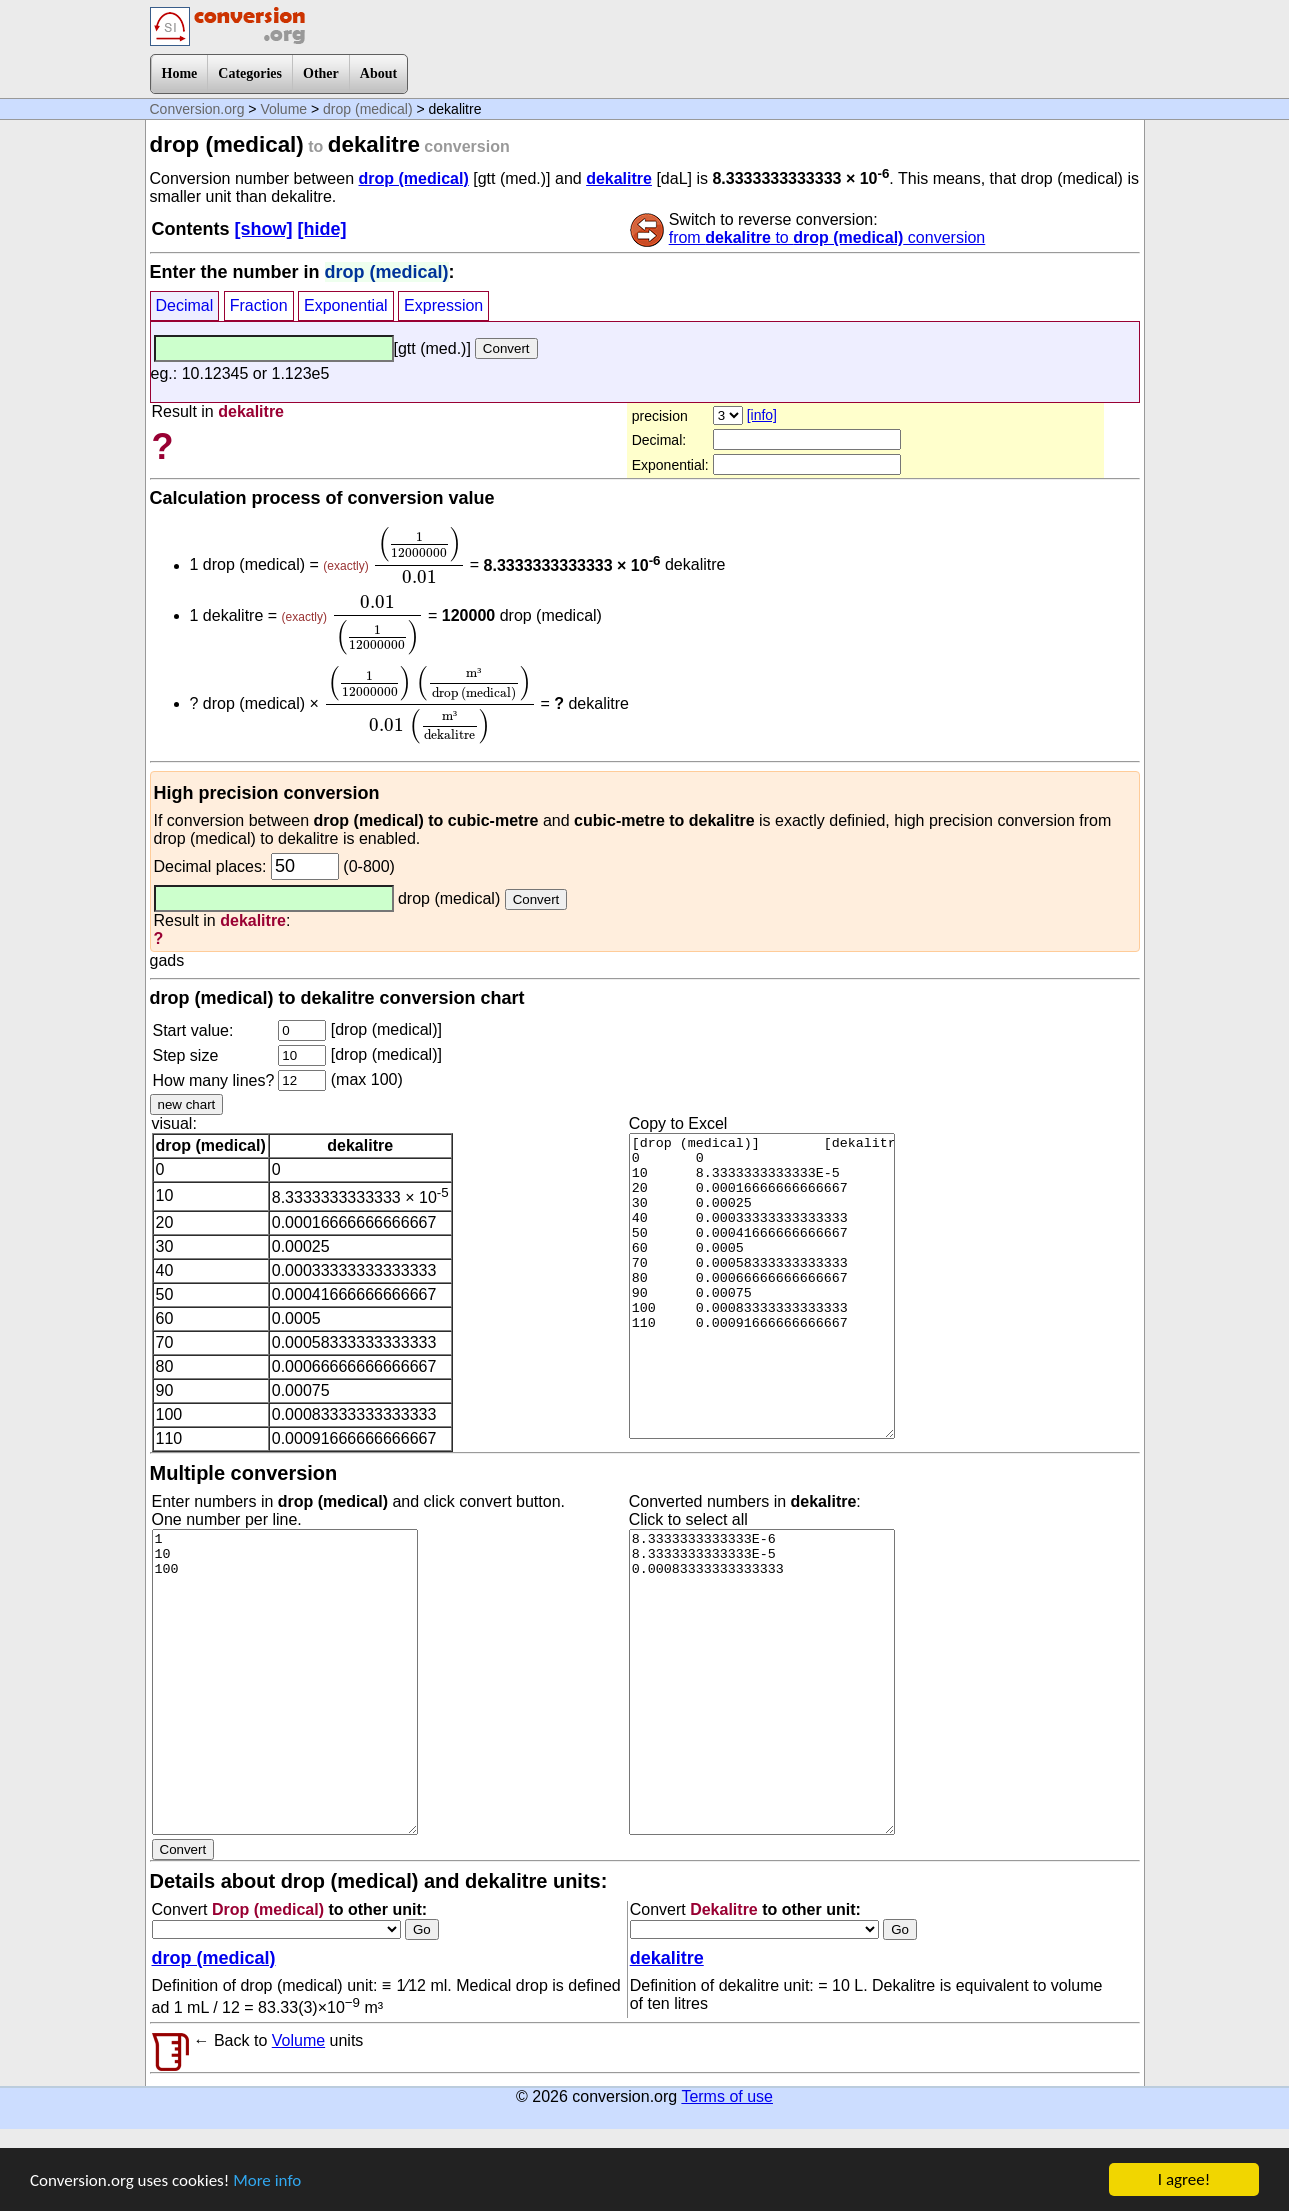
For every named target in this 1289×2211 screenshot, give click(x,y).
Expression (443, 305)
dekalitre (619, 178)
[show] (264, 229)
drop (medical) (367, 109)
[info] (762, 415)
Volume (283, 109)
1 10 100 (285, 1682)
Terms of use (727, 2096)
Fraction (259, 305)
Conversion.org (197, 109)
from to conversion (827, 237)
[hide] (322, 229)
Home (180, 73)
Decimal (185, 305)
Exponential (346, 305)
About (378, 73)
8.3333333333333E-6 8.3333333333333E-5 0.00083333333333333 (762, 1682)
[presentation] (419, 555)
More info (267, 2180)
